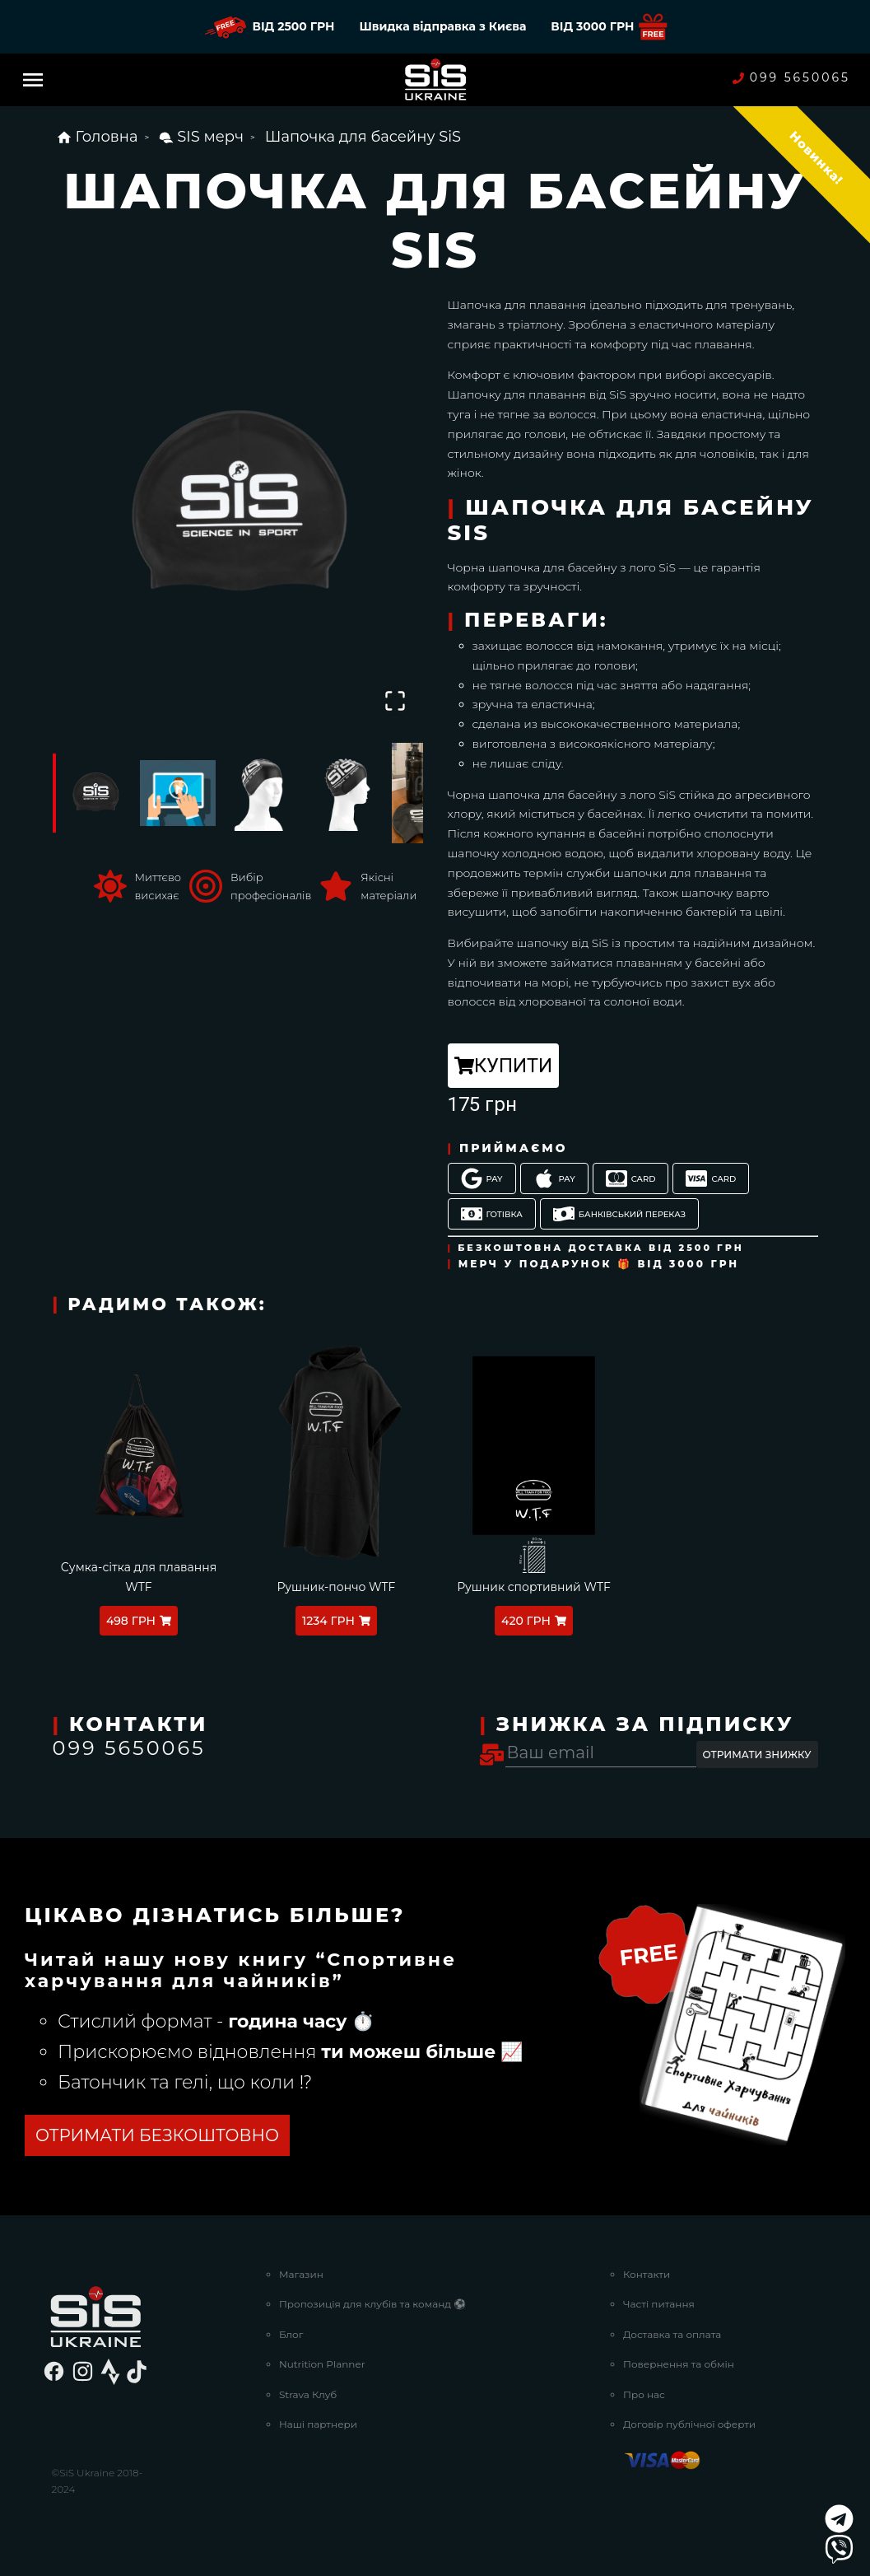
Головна (97, 137)
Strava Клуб (308, 2394)
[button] (238, 506)
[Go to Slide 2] (178, 793)
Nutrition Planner (322, 2364)
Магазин (301, 2274)
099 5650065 (791, 78)
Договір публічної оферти (689, 2424)
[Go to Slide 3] (262, 793)
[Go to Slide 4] (346, 793)
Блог (291, 2334)
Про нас (644, 2394)
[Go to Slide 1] (94, 793)
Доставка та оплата (672, 2334)
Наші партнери (318, 2424)
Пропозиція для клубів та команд (372, 2304)
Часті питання (659, 2304)
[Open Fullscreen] (395, 701)
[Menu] (33, 80)
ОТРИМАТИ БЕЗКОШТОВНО (157, 2135)
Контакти (646, 2274)
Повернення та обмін (678, 2364)
